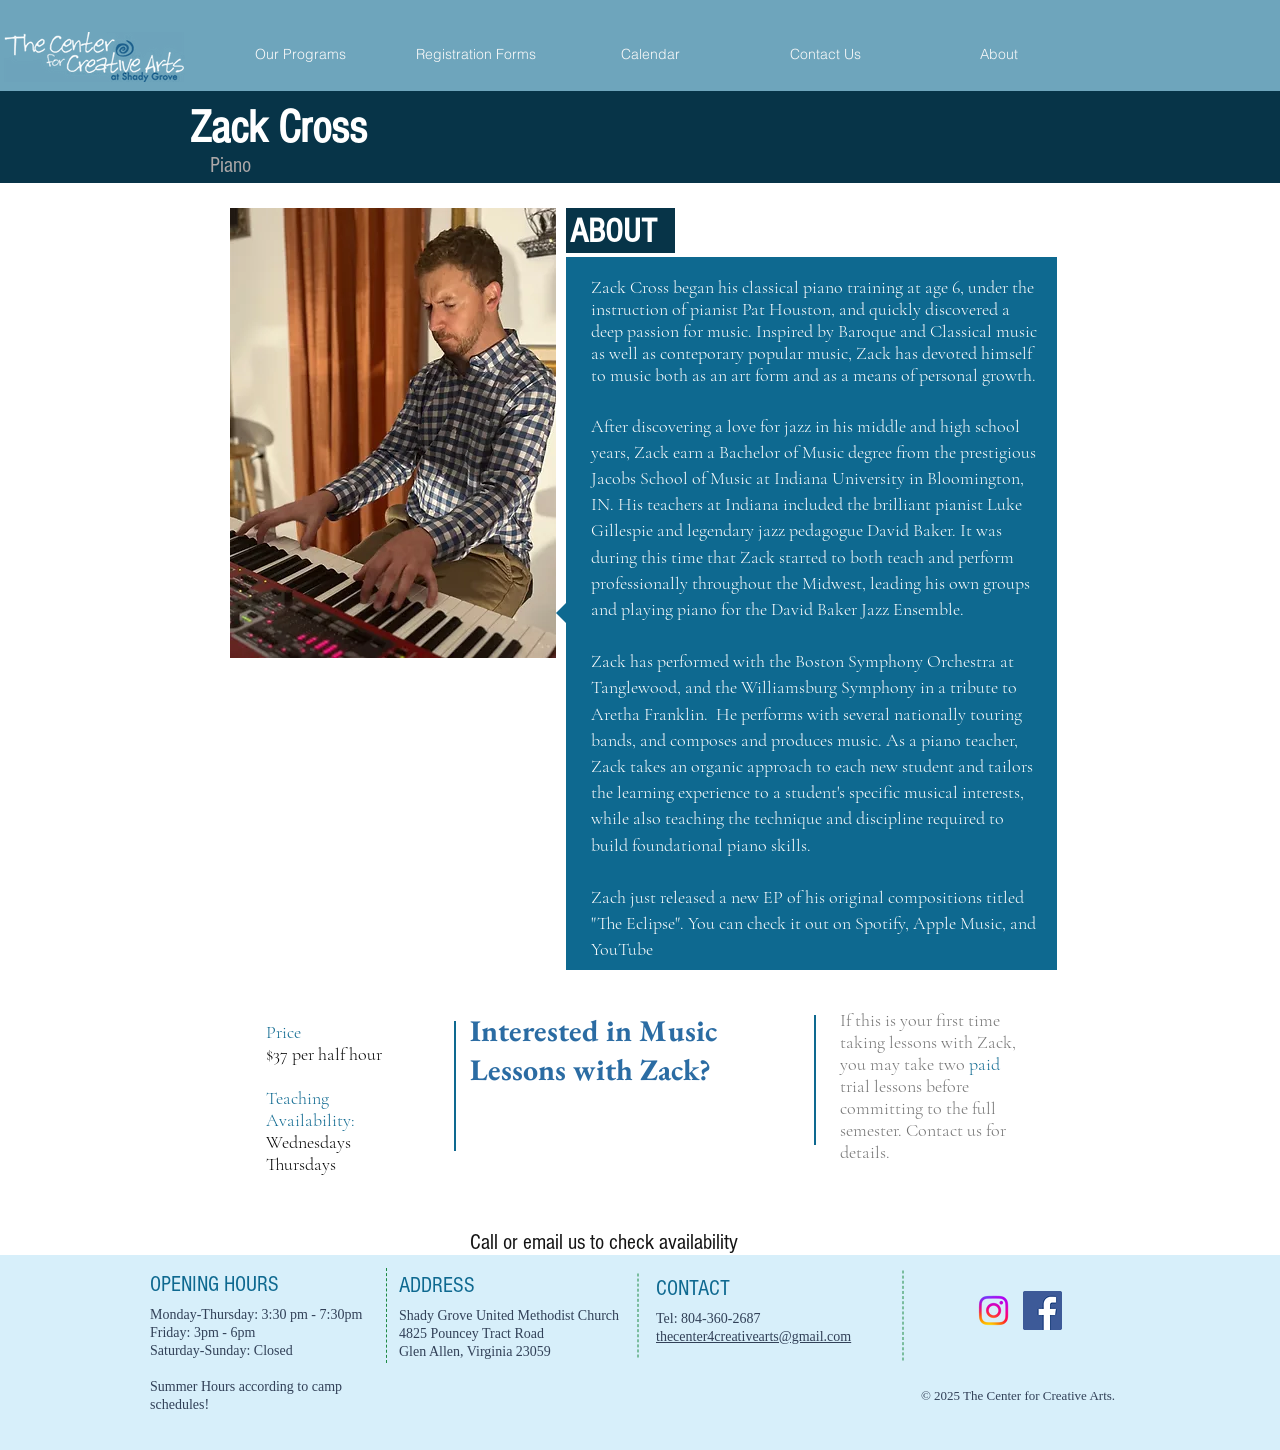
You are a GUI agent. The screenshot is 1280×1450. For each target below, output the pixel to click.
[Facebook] (1042, 1310)
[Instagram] (993, 1310)
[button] (999, 54)
